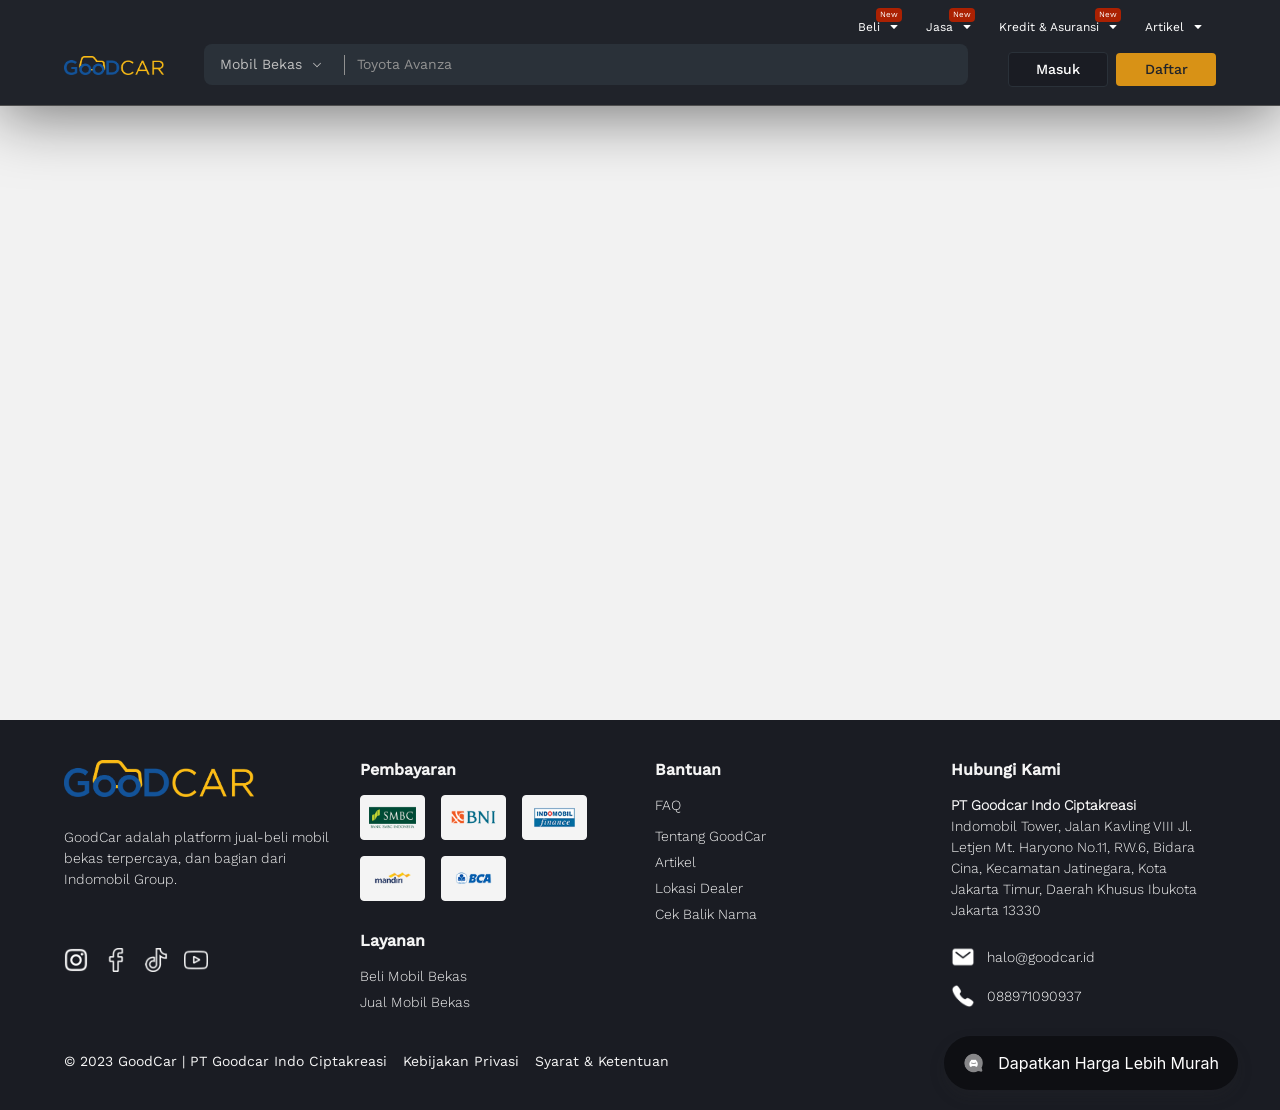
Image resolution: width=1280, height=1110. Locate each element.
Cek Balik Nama (706, 914)
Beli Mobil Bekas (413, 976)
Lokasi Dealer (699, 888)
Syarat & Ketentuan (602, 1061)
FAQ (668, 805)
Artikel (1164, 27)
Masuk (1058, 69)
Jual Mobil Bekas (415, 1002)
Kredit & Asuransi (1049, 27)
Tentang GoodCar (710, 836)
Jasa (939, 27)
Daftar (1166, 69)
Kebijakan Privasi (461, 1061)
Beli (869, 27)
